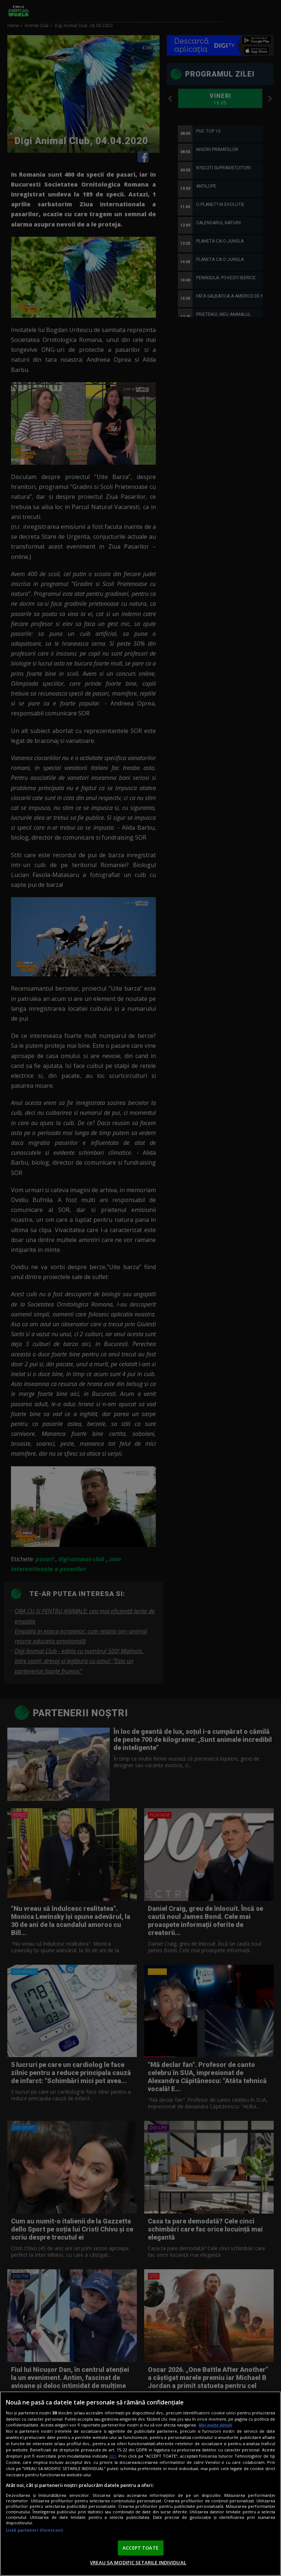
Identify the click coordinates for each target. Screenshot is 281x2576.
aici (112, 2456)
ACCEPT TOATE (140, 2547)
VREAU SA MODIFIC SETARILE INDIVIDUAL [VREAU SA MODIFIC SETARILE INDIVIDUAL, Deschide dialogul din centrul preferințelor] (138, 2562)
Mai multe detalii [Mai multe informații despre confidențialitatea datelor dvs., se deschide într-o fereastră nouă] (215, 2425)
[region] (140, 2483)
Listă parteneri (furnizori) (34, 2530)
